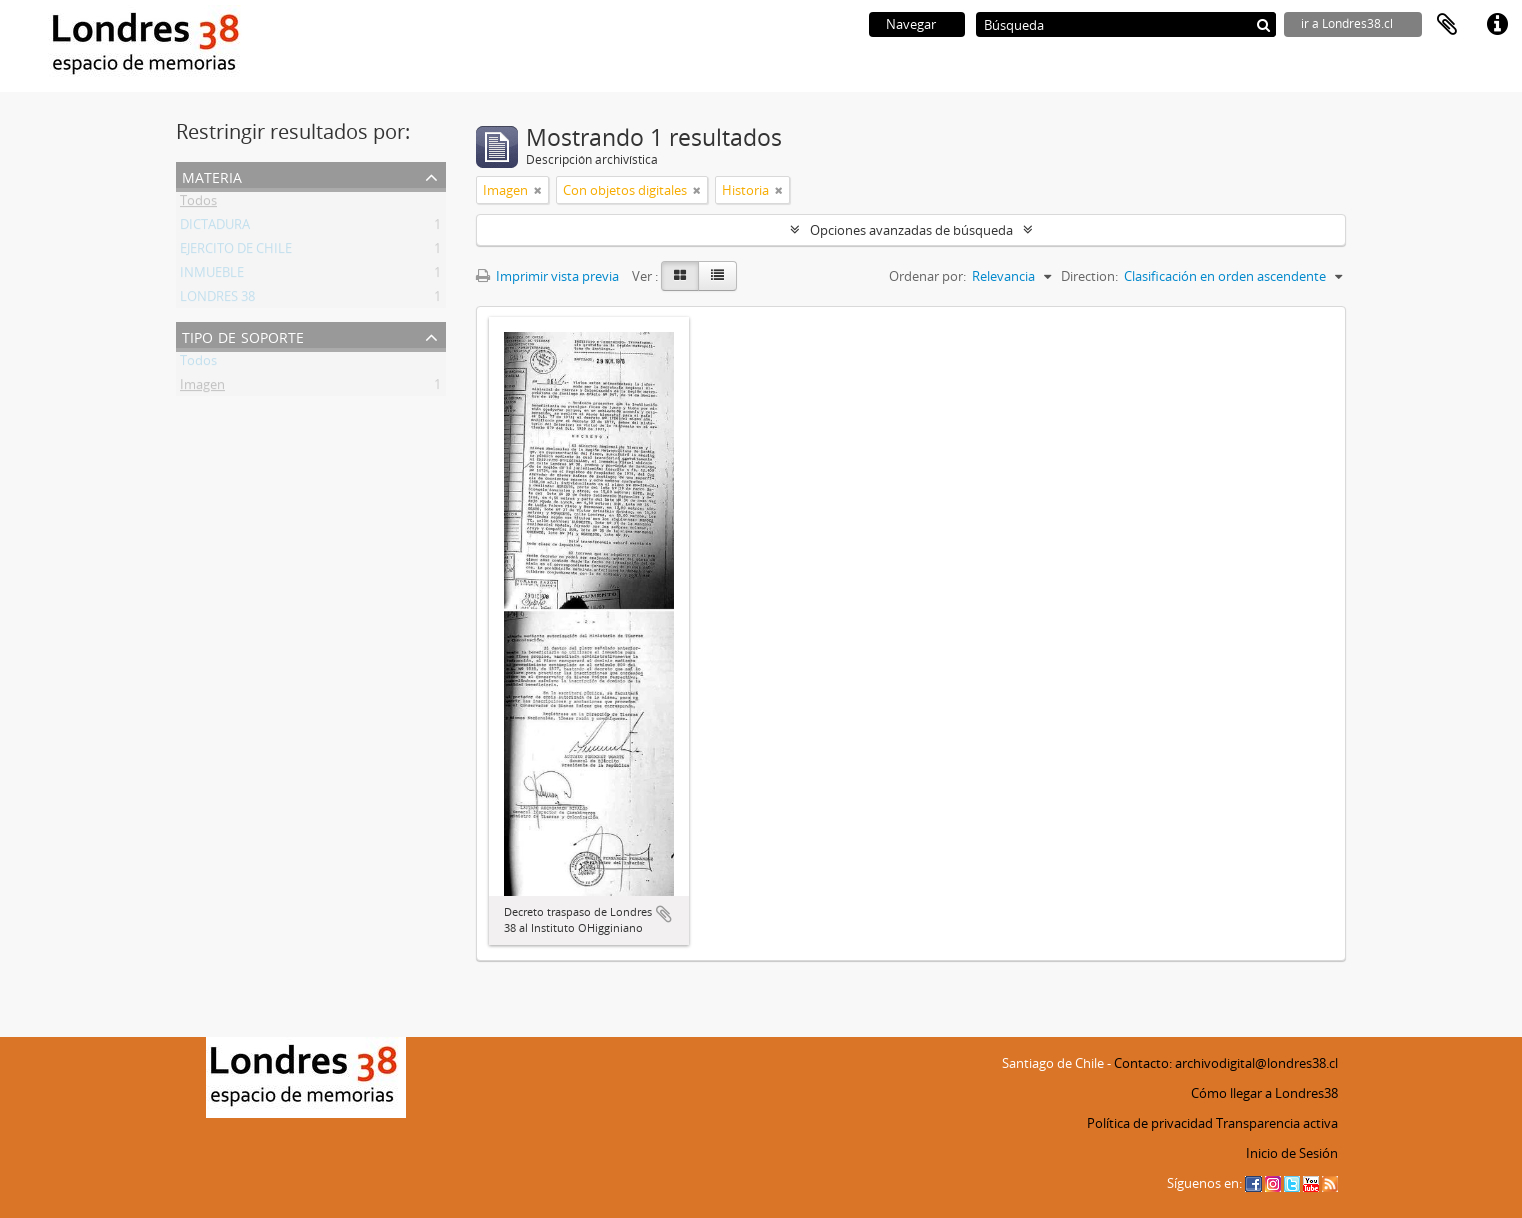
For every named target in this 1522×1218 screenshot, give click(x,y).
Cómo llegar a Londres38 (1264, 1093)
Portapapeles (1447, 25)
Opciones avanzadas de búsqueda (911, 230)
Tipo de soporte (243, 335)
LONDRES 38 (217, 300)
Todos (198, 204)
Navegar (911, 24)
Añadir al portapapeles (664, 914)
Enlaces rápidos (1497, 25)
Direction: (1089, 276)
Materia (212, 175)
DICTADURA (215, 228)
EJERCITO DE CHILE (236, 252)
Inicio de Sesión (1292, 1153)
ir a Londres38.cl (1347, 23)
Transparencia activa (1277, 1123)
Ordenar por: (927, 276)
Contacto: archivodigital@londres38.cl (1226, 1063)
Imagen (202, 388)
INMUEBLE (212, 276)
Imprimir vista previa (547, 276)
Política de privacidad (1150, 1123)
